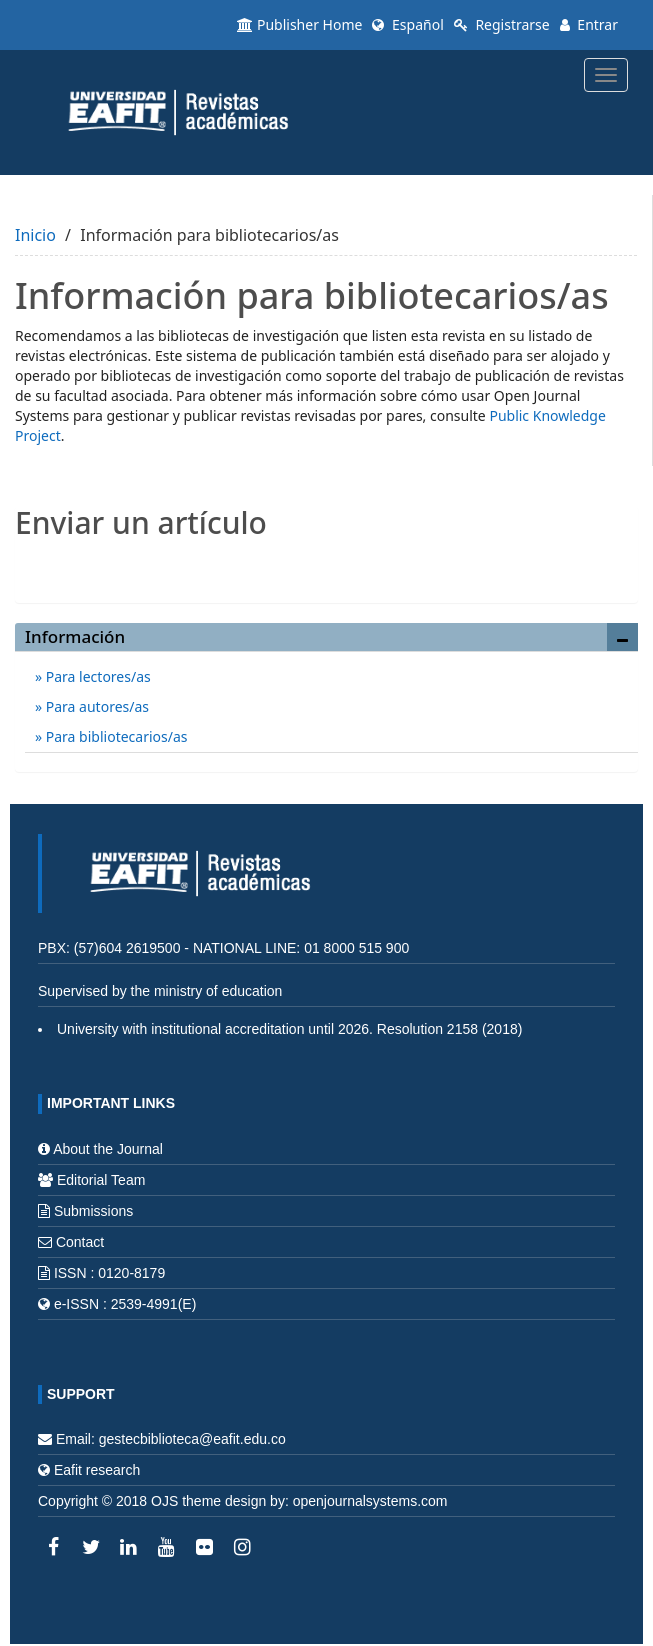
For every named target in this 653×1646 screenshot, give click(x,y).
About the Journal (108, 1149)
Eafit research (97, 1470)
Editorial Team (101, 1180)
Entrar (589, 24)
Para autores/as (95, 706)
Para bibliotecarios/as (114, 736)
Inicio (35, 235)
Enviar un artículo (326, 565)
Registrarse (502, 24)
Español (407, 24)
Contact (80, 1242)
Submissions (93, 1211)
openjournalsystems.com (370, 1501)
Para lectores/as (96, 676)
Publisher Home (299, 24)
